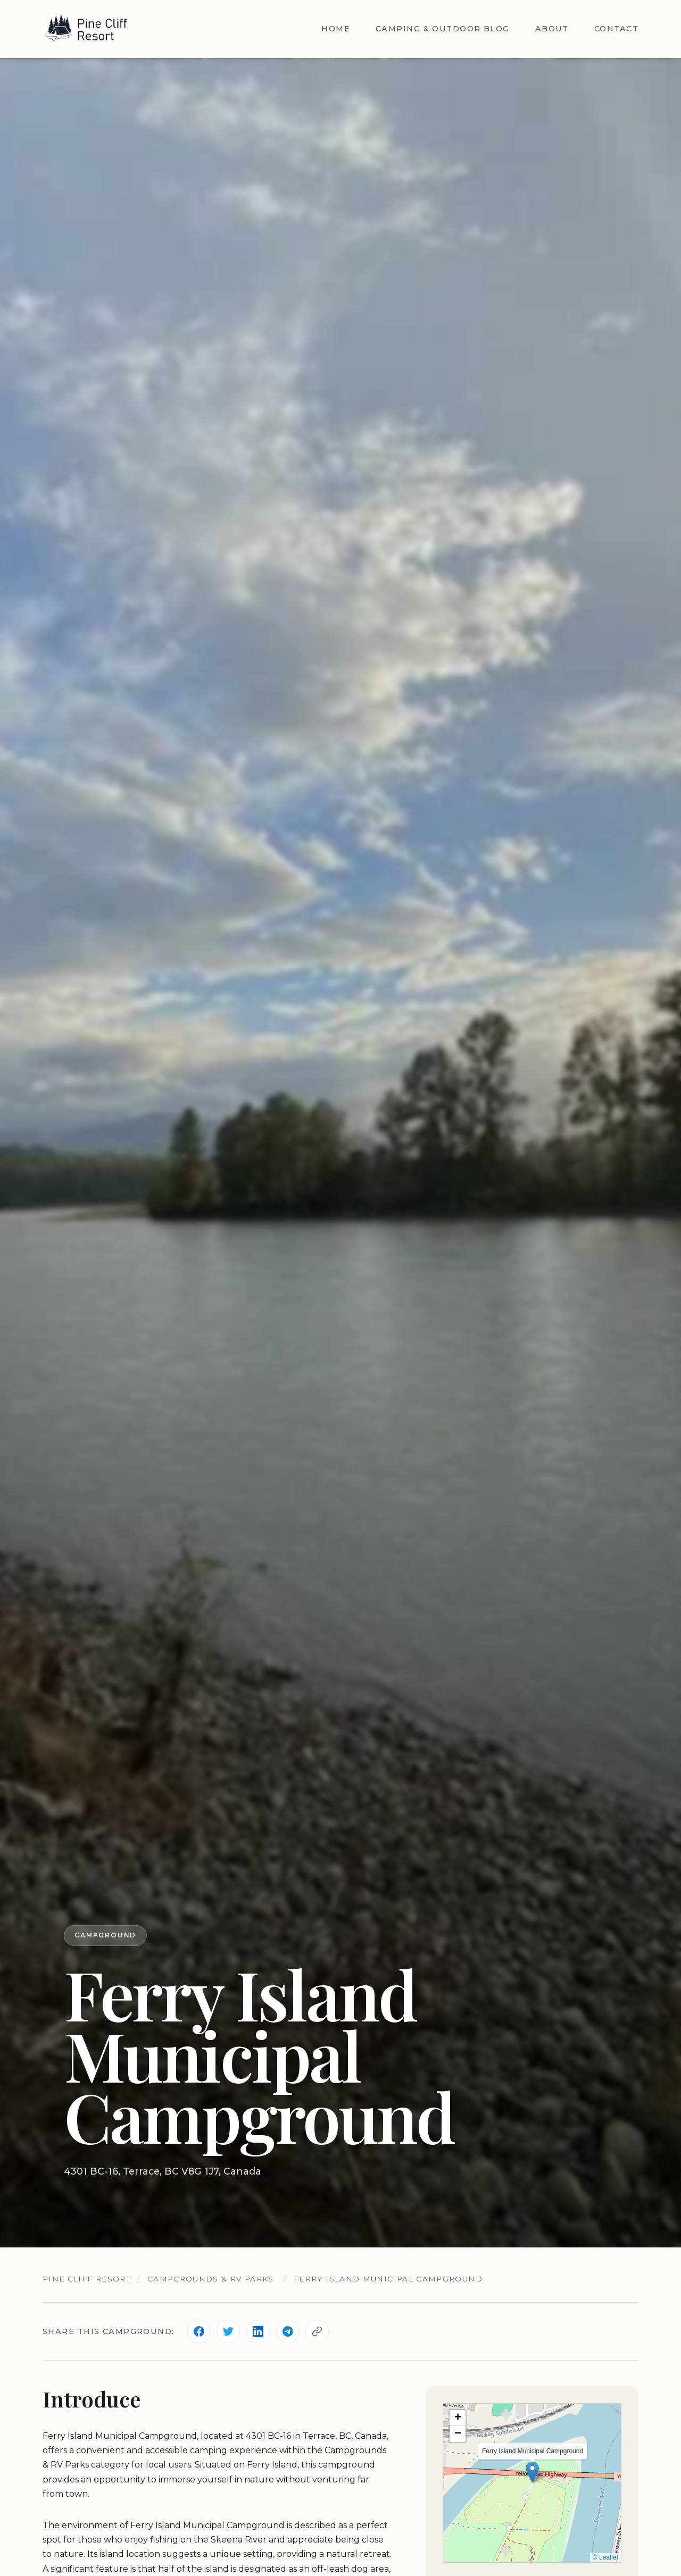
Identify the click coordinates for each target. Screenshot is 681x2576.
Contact (616, 28)
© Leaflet (605, 2558)
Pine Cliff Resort (87, 2279)
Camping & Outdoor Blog (443, 28)
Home (335, 28)
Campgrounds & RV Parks (212, 2279)
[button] (532, 2472)
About (552, 28)
